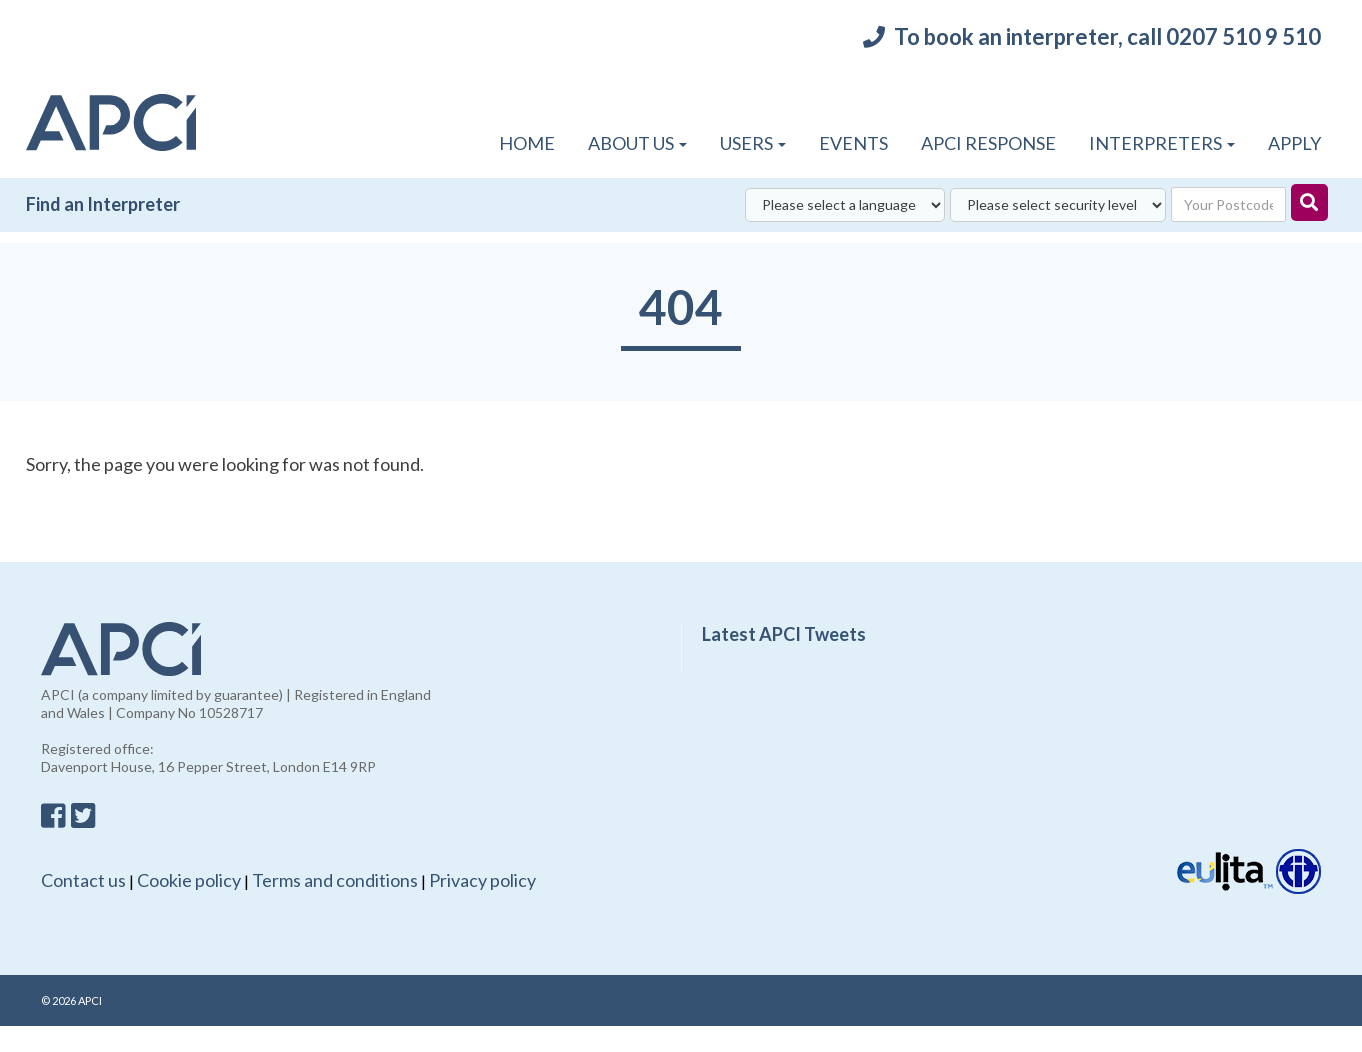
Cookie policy (189, 880)
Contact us (83, 880)
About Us (637, 143)
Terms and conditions (335, 880)
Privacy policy (482, 880)
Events (853, 143)
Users (753, 143)
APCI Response (988, 143)
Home (527, 143)
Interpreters (1162, 143)
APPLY (1294, 143)
